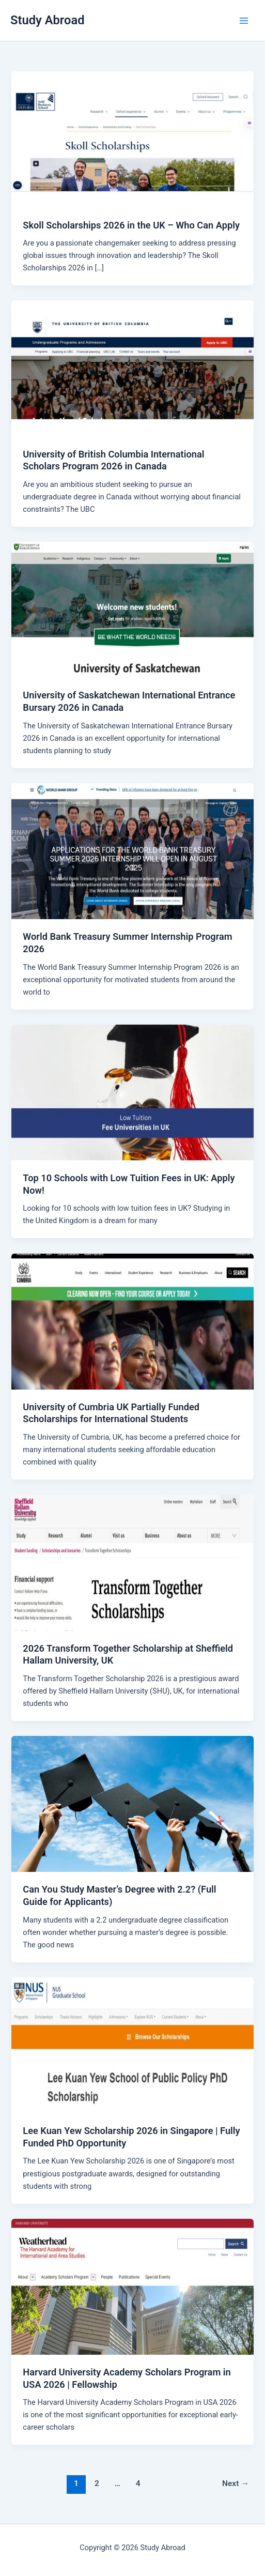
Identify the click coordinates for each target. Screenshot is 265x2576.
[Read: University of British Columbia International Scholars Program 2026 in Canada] (132, 368)
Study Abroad (47, 20)
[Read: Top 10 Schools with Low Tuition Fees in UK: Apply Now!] (132, 1091)
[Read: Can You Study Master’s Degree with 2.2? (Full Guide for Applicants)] (132, 1803)
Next (235, 2483)
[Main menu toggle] (244, 21)
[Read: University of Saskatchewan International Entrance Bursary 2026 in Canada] (132, 609)
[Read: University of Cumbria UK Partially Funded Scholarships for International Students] (132, 1320)
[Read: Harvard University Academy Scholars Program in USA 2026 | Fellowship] (132, 2286)
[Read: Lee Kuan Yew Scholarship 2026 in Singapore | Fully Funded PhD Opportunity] (132, 2044)
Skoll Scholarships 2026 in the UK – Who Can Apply (131, 225)
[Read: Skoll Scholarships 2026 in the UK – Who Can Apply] (132, 139)
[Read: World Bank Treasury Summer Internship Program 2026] (132, 851)
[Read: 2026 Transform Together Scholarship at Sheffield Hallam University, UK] (132, 1562)
